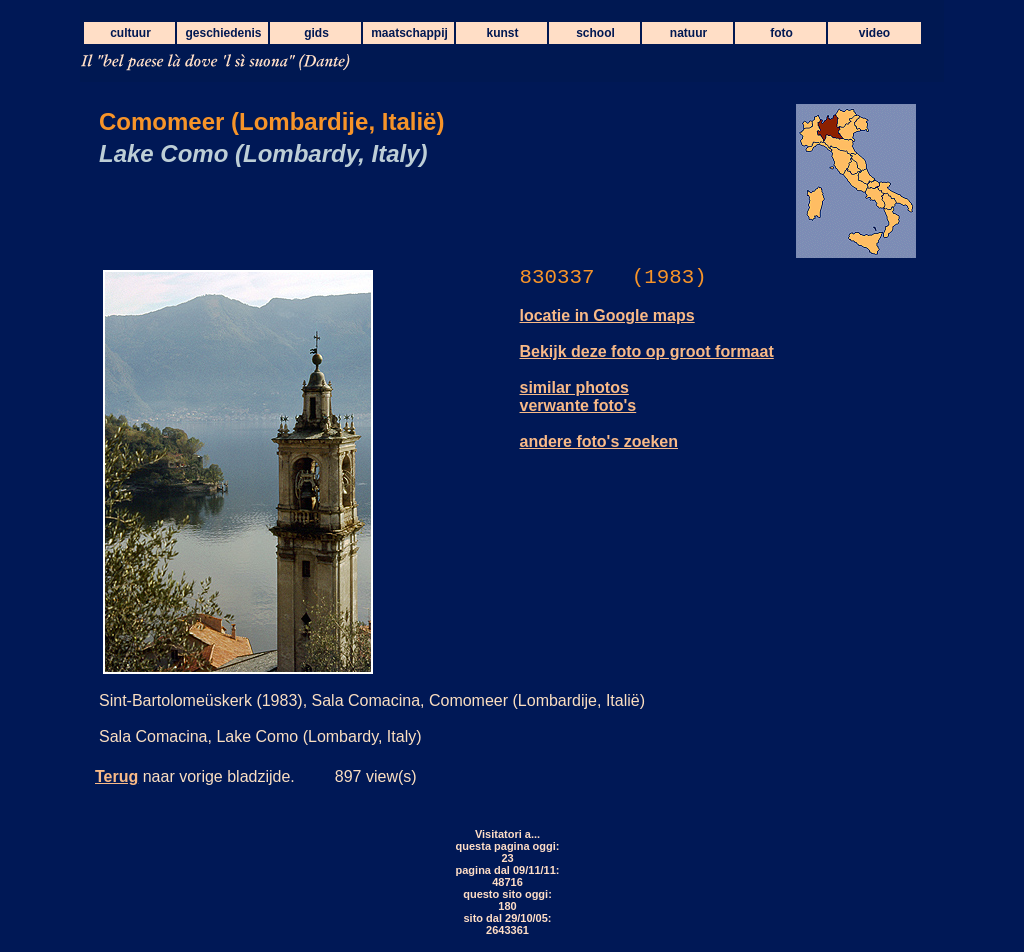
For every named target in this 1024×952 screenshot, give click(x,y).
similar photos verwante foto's (578, 396)
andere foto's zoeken (599, 441)
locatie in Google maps (607, 315)
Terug (116, 776)
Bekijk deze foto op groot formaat (647, 351)
